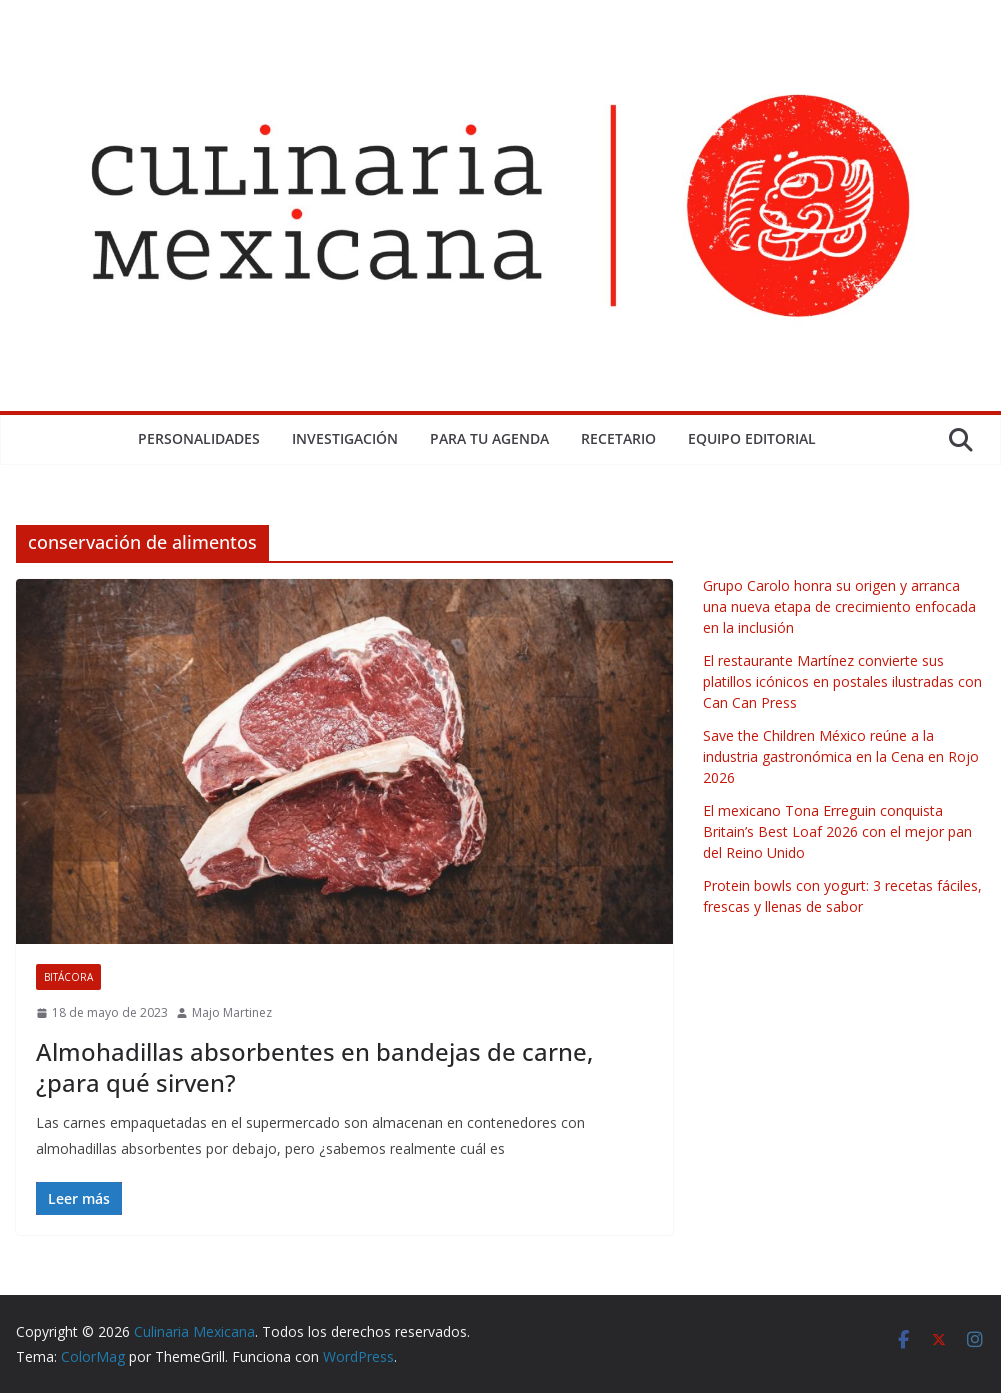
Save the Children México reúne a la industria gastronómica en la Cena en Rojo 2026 (841, 756)
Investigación (345, 438)
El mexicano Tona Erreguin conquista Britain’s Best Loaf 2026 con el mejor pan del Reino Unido (837, 831)
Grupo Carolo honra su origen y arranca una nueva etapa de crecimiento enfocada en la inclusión (839, 606)
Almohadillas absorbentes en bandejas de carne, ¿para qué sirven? (314, 1067)
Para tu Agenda (489, 438)
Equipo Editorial (752, 438)
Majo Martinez (232, 1012)
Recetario (618, 438)
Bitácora (68, 977)
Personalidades (199, 438)
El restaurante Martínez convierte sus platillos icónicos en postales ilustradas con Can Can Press (842, 681)
